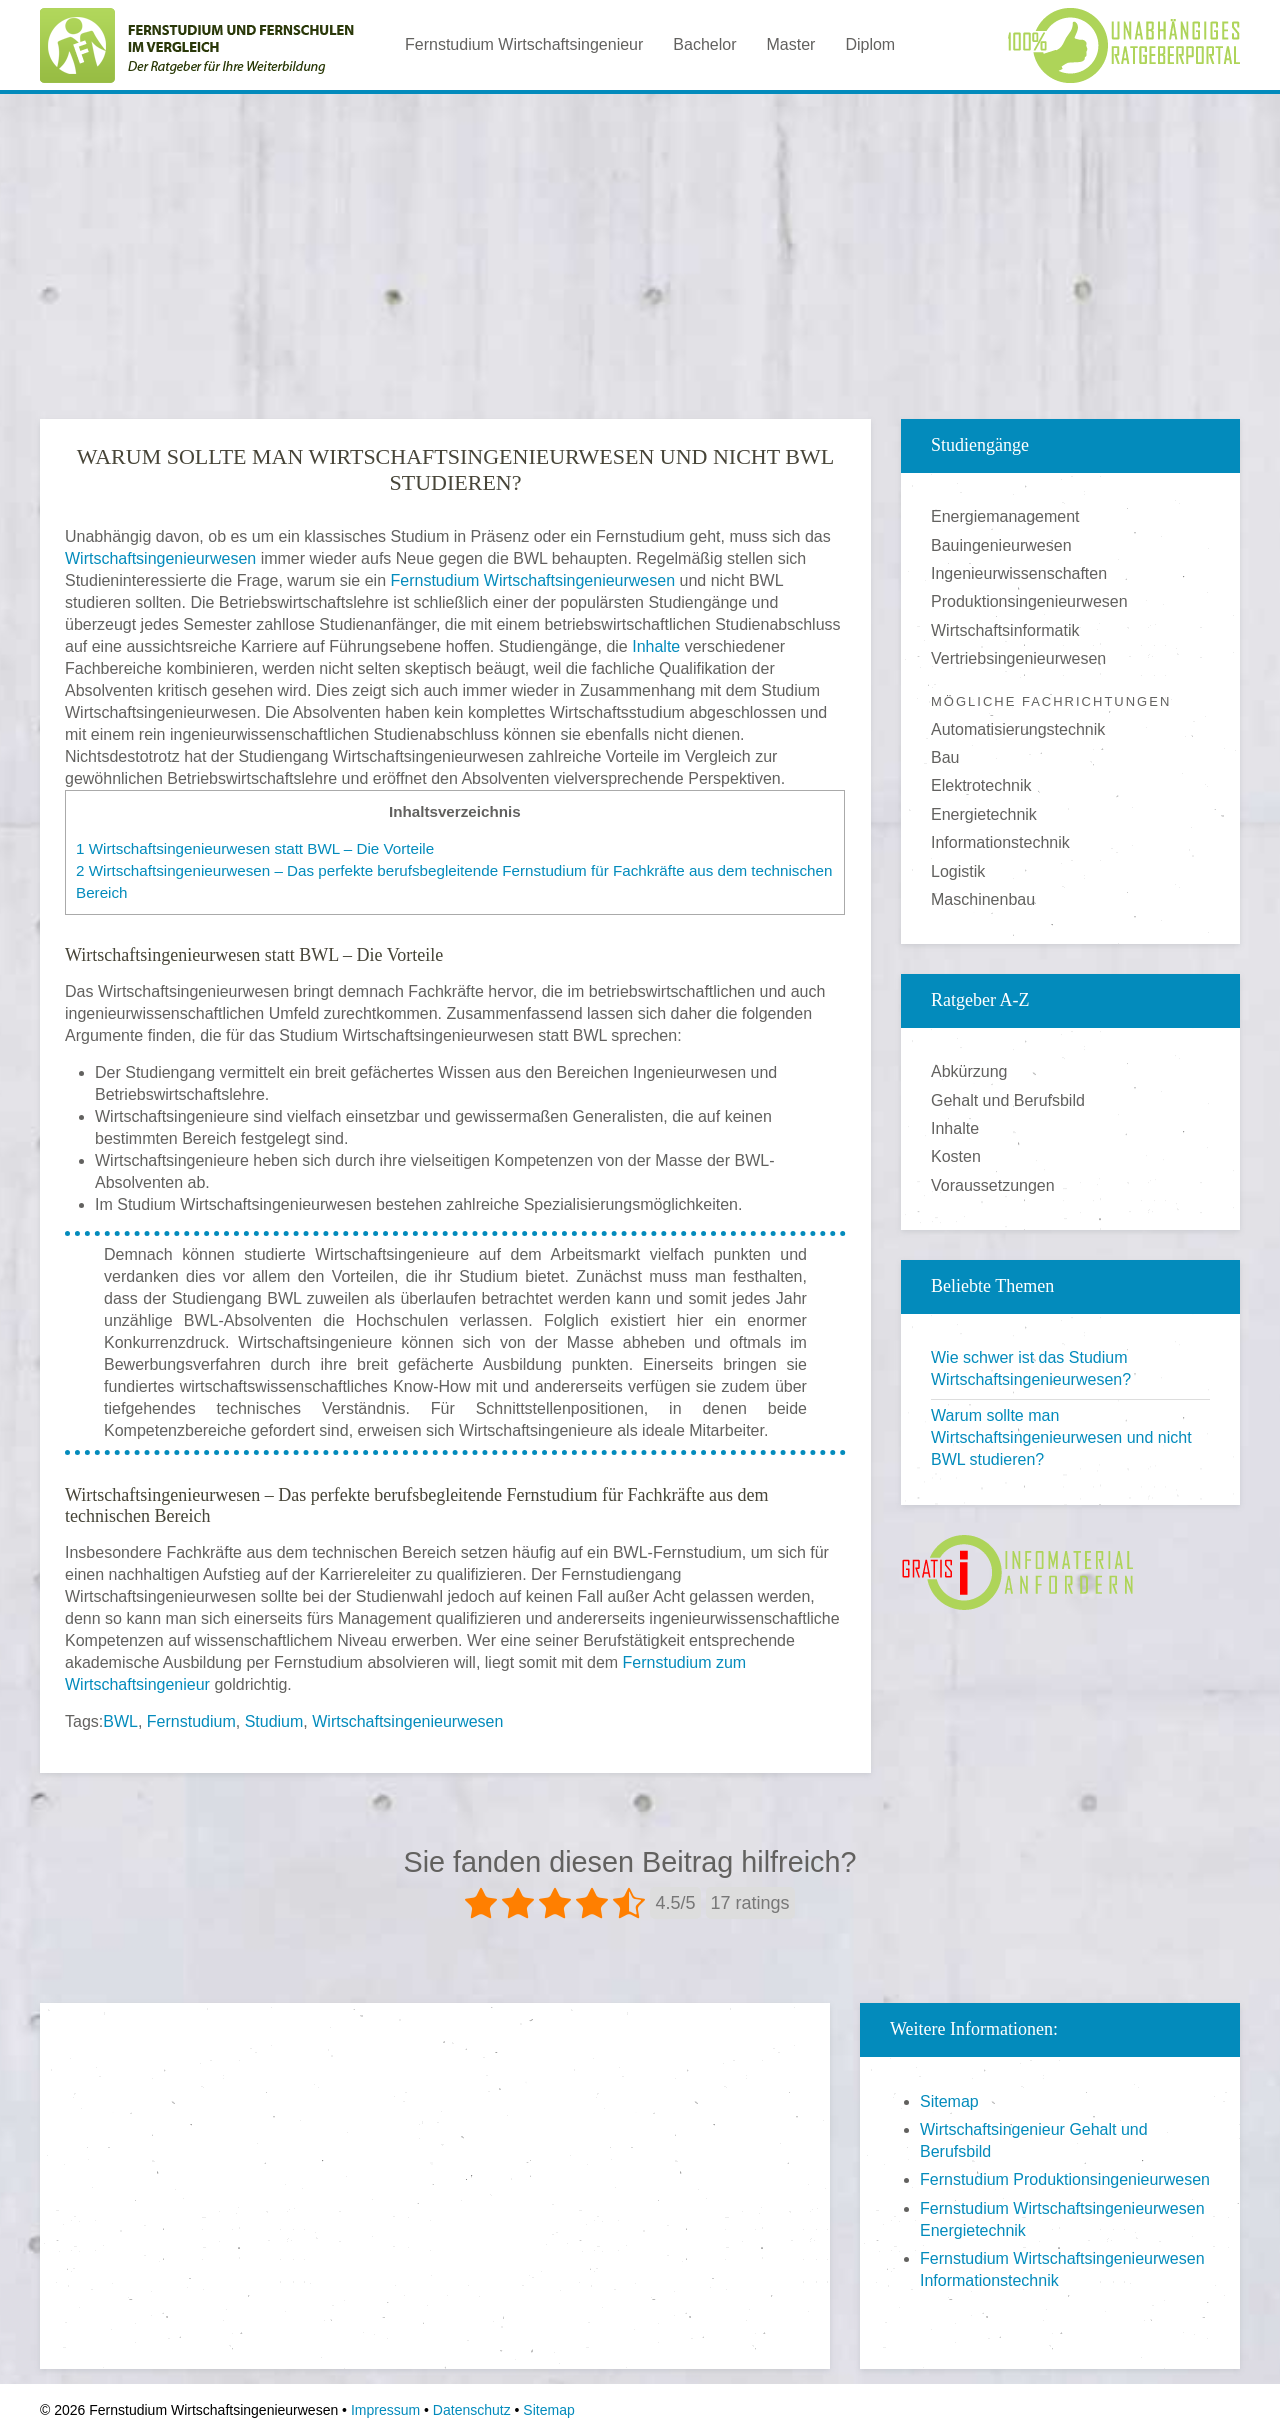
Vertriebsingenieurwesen (1018, 658)
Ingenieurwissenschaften (1019, 573)
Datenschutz (472, 2410)
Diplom (870, 44)
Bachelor (704, 44)
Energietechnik (984, 814)
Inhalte (656, 646)
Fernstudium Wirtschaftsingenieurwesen (533, 580)
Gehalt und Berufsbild (1008, 1100)
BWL (120, 1721)
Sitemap (949, 2101)
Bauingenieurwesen (1001, 545)
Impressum (385, 2410)
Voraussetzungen (993, 1185)
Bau (945, 757)
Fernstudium (191, 1721)
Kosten (956, 1156)
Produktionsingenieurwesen (1029, 601)
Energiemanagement (1005, 516)
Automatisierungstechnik (1018, 729)
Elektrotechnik (981, 785)
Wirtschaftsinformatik (1005, 630)
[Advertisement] (640, 249)
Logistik (958, 871)
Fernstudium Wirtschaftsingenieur (524, 44)
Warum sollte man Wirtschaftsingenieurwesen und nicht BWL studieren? (1061, 1437)
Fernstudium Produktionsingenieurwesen (1065, 2179)
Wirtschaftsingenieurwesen (160, 558)
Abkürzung (969, 1071)
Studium (274, 1721)
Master (790, 44)
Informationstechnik (1000, 842)
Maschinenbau (983, 899)
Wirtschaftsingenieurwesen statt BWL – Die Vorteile (255, 848)
